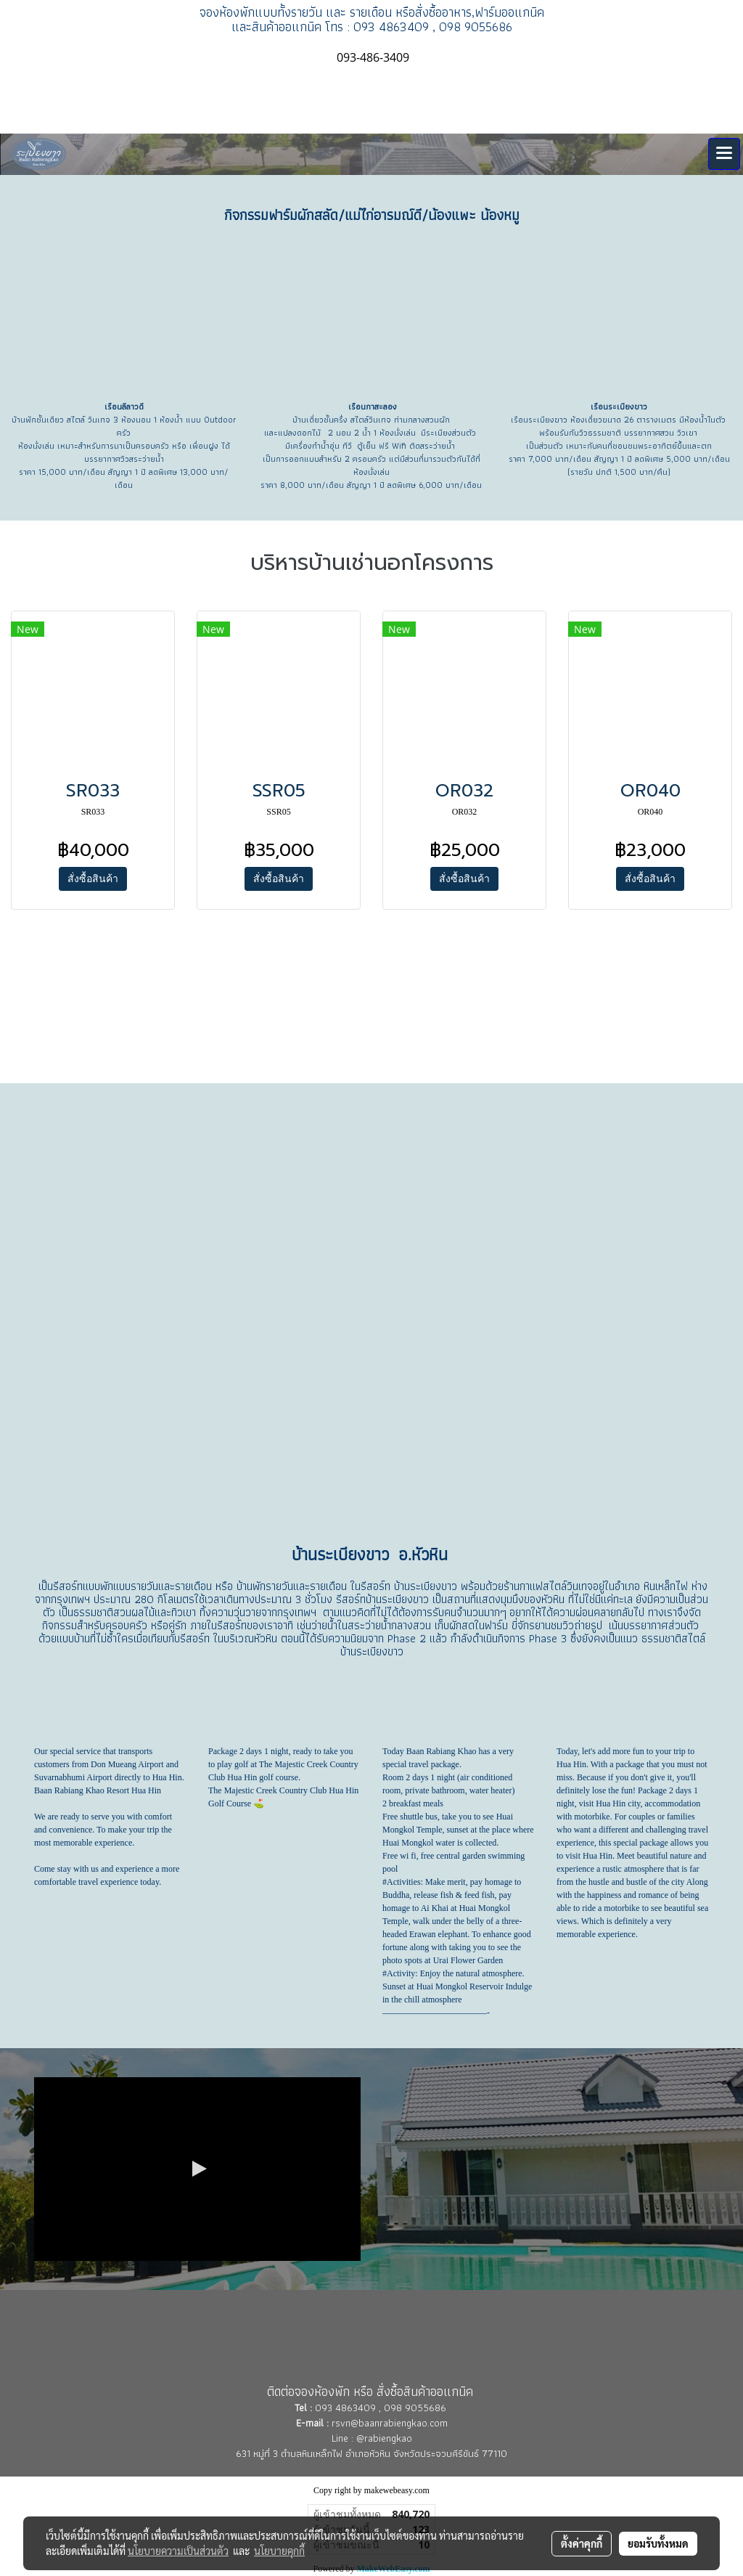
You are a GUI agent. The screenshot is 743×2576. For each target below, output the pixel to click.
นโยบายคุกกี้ (279, 2550)
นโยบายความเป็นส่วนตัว (178, 2550)
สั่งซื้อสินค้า (92, 878)
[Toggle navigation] (724, 154)
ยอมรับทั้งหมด (658, 2543)
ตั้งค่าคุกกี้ (581, 2543)
